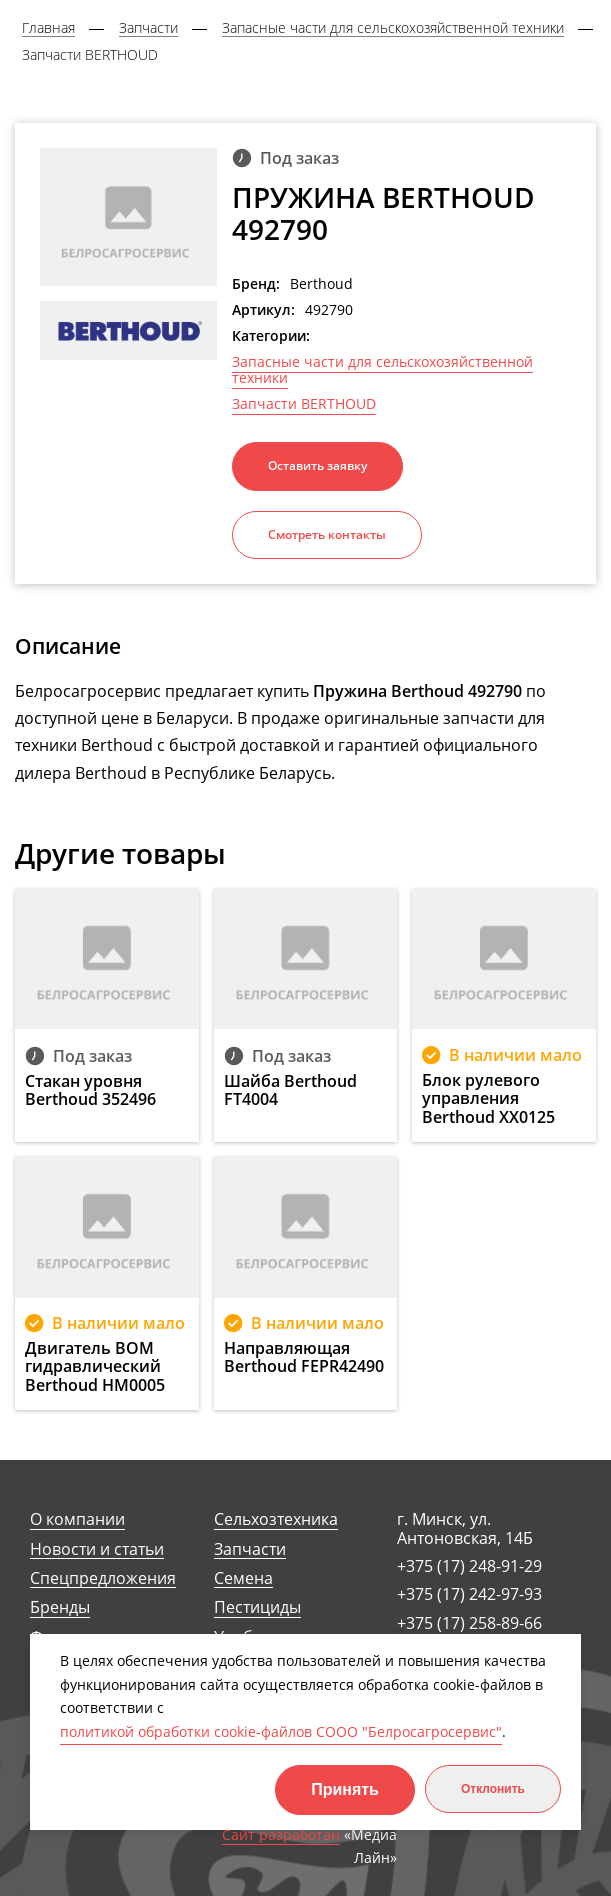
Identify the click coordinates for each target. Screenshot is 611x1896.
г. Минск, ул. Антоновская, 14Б (465, 1528)
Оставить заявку (317, 465)
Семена (243, 1578)
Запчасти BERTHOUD (304, 404)
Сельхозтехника (276, 1519)
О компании (77, 1519)
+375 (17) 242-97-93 (469, 1594)
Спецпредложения (103, 1578)
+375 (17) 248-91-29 (469, 1566)
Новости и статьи (97, 1549)
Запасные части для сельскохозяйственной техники (382, 370)
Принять (345, 1789)
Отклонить (493, 1789)
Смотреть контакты (327, 534)
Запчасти (250, 1549)
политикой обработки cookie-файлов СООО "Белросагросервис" (281, 1731)
